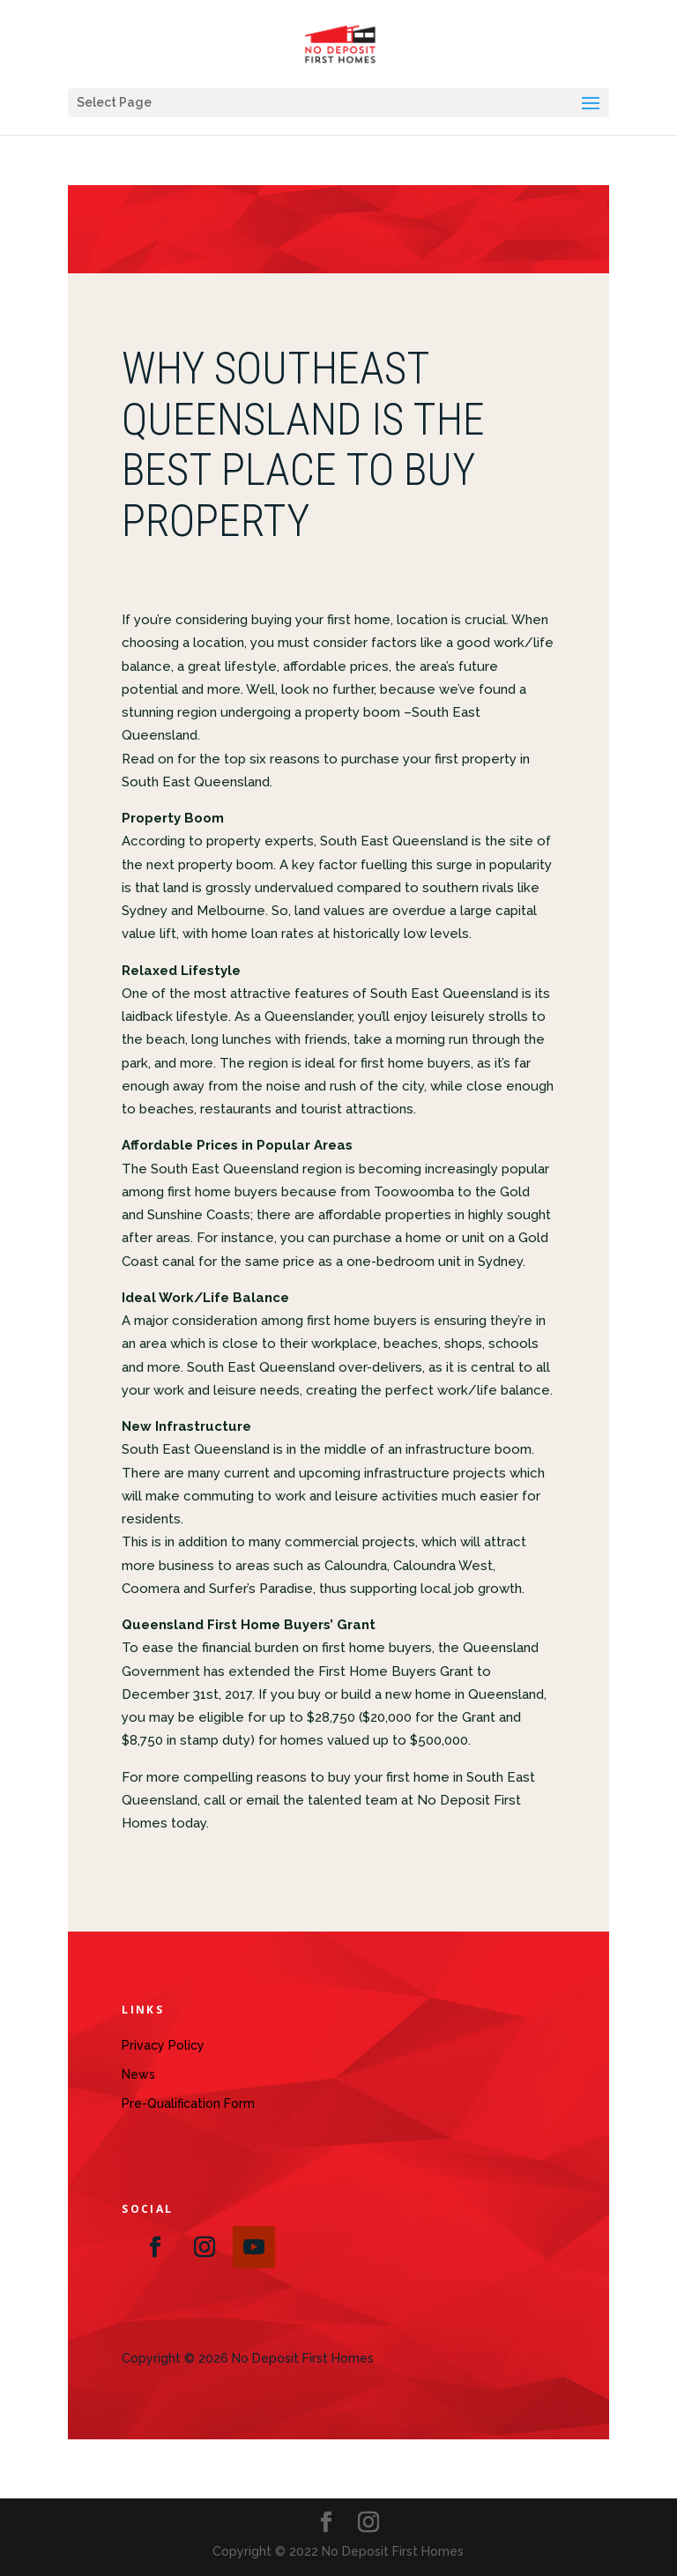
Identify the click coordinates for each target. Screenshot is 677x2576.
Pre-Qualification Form (188, 2103)
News (138, 2074)
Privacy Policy (163, 2045)
